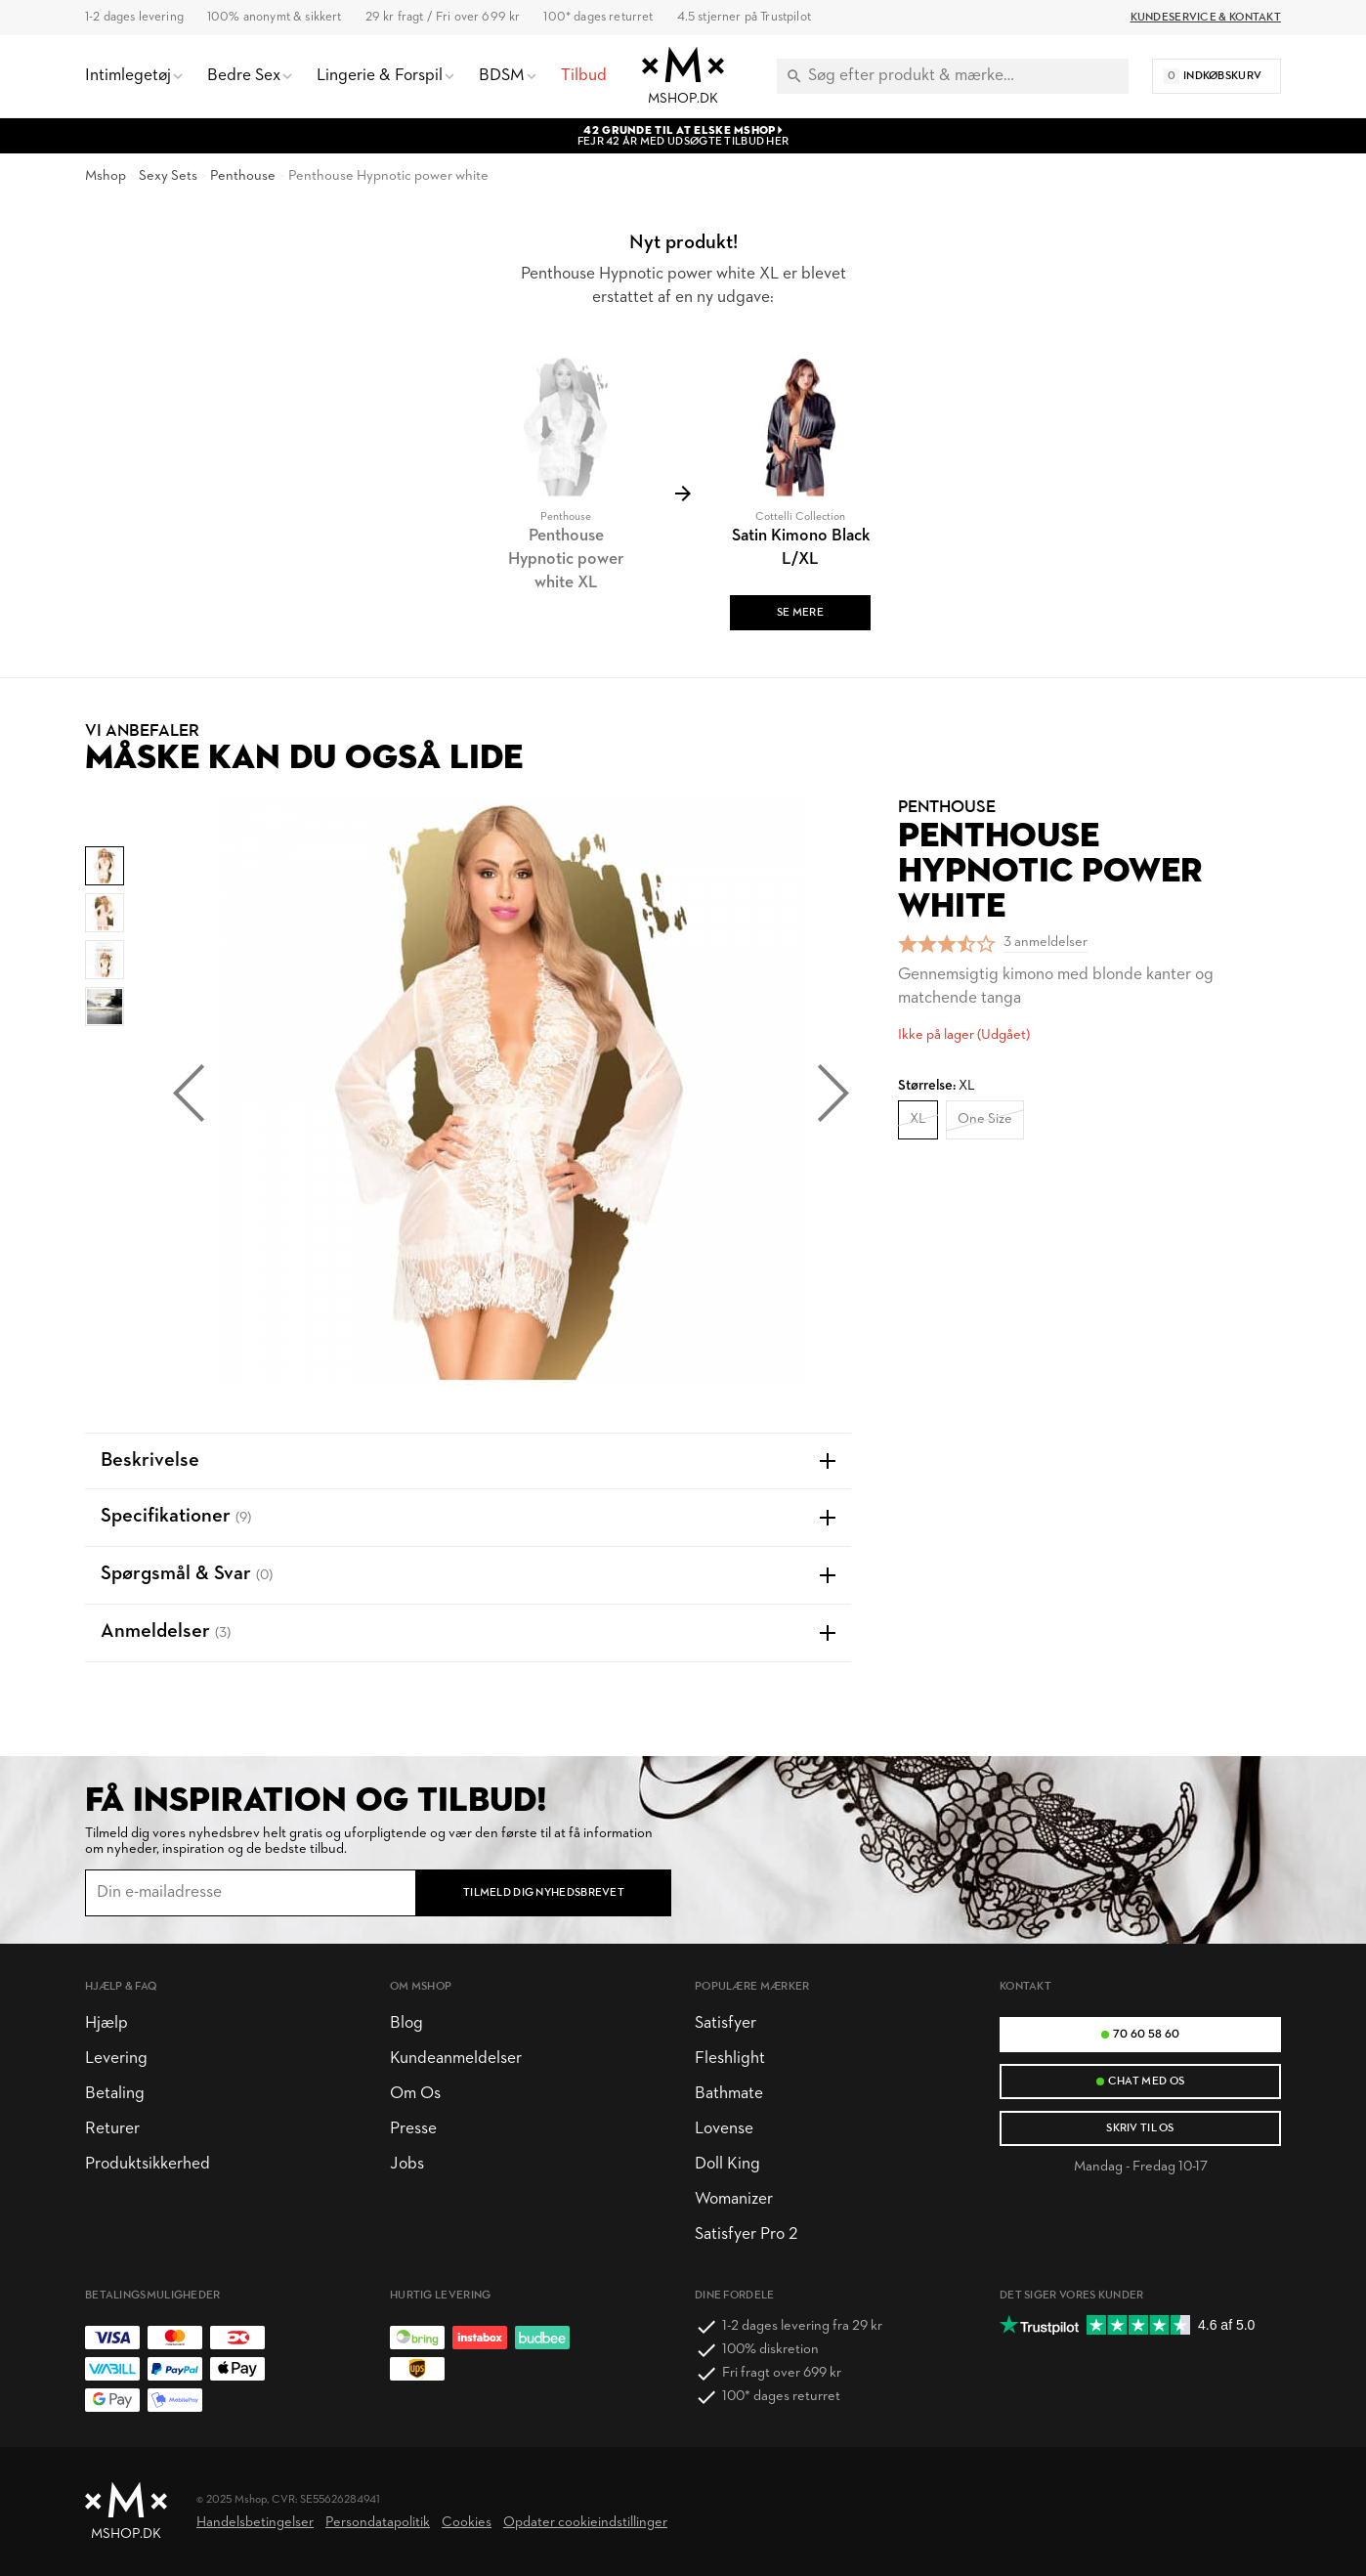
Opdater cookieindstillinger (585, 2522)
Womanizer (734, 2199)
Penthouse (243, 176)
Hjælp (106, 2023)
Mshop (105, 176)
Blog (406, 2023)
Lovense (724, 2129)
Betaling (115, 2093)
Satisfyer (725, 2023)
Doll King (727, 2164)
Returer (112, 2129)
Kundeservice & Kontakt (1206, 17)
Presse (413, 2129)
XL (918, 1119)
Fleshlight (730, 2058)
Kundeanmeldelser (456, 2058)
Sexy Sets (168, 176)
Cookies (466, 2522)
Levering (116, 2058)
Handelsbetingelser (255, 2522)
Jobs (407, 2164)
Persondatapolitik (377, 2522)
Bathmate (729, 2093)
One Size (985, 1119)
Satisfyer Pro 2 (746, 2234)
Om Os (415, 2093)
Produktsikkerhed (147, 2164)
